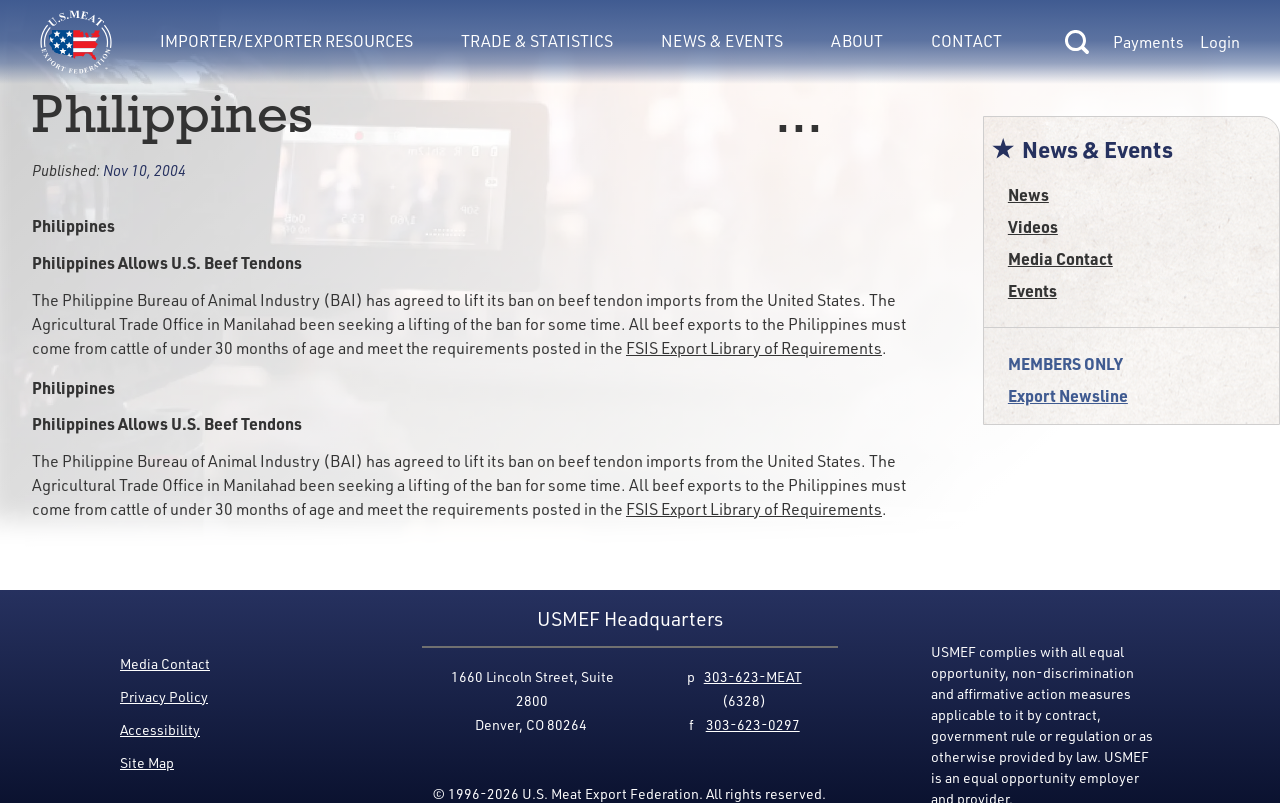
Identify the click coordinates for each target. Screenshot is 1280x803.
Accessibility (160, 729)
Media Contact (1060, 258)
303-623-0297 (753, 724)
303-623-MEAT (753, 676)
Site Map (147, 762)
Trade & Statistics (537, 41)
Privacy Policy (164, 696)
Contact (966, 41)
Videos (1033, 226)
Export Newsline (1068, 395)
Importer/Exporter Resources (286, 41)
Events (1032, 290)
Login (1220, 42)
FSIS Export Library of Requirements (754, 348)
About (857, 41)
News (1028, 194)
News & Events (722, 41)
